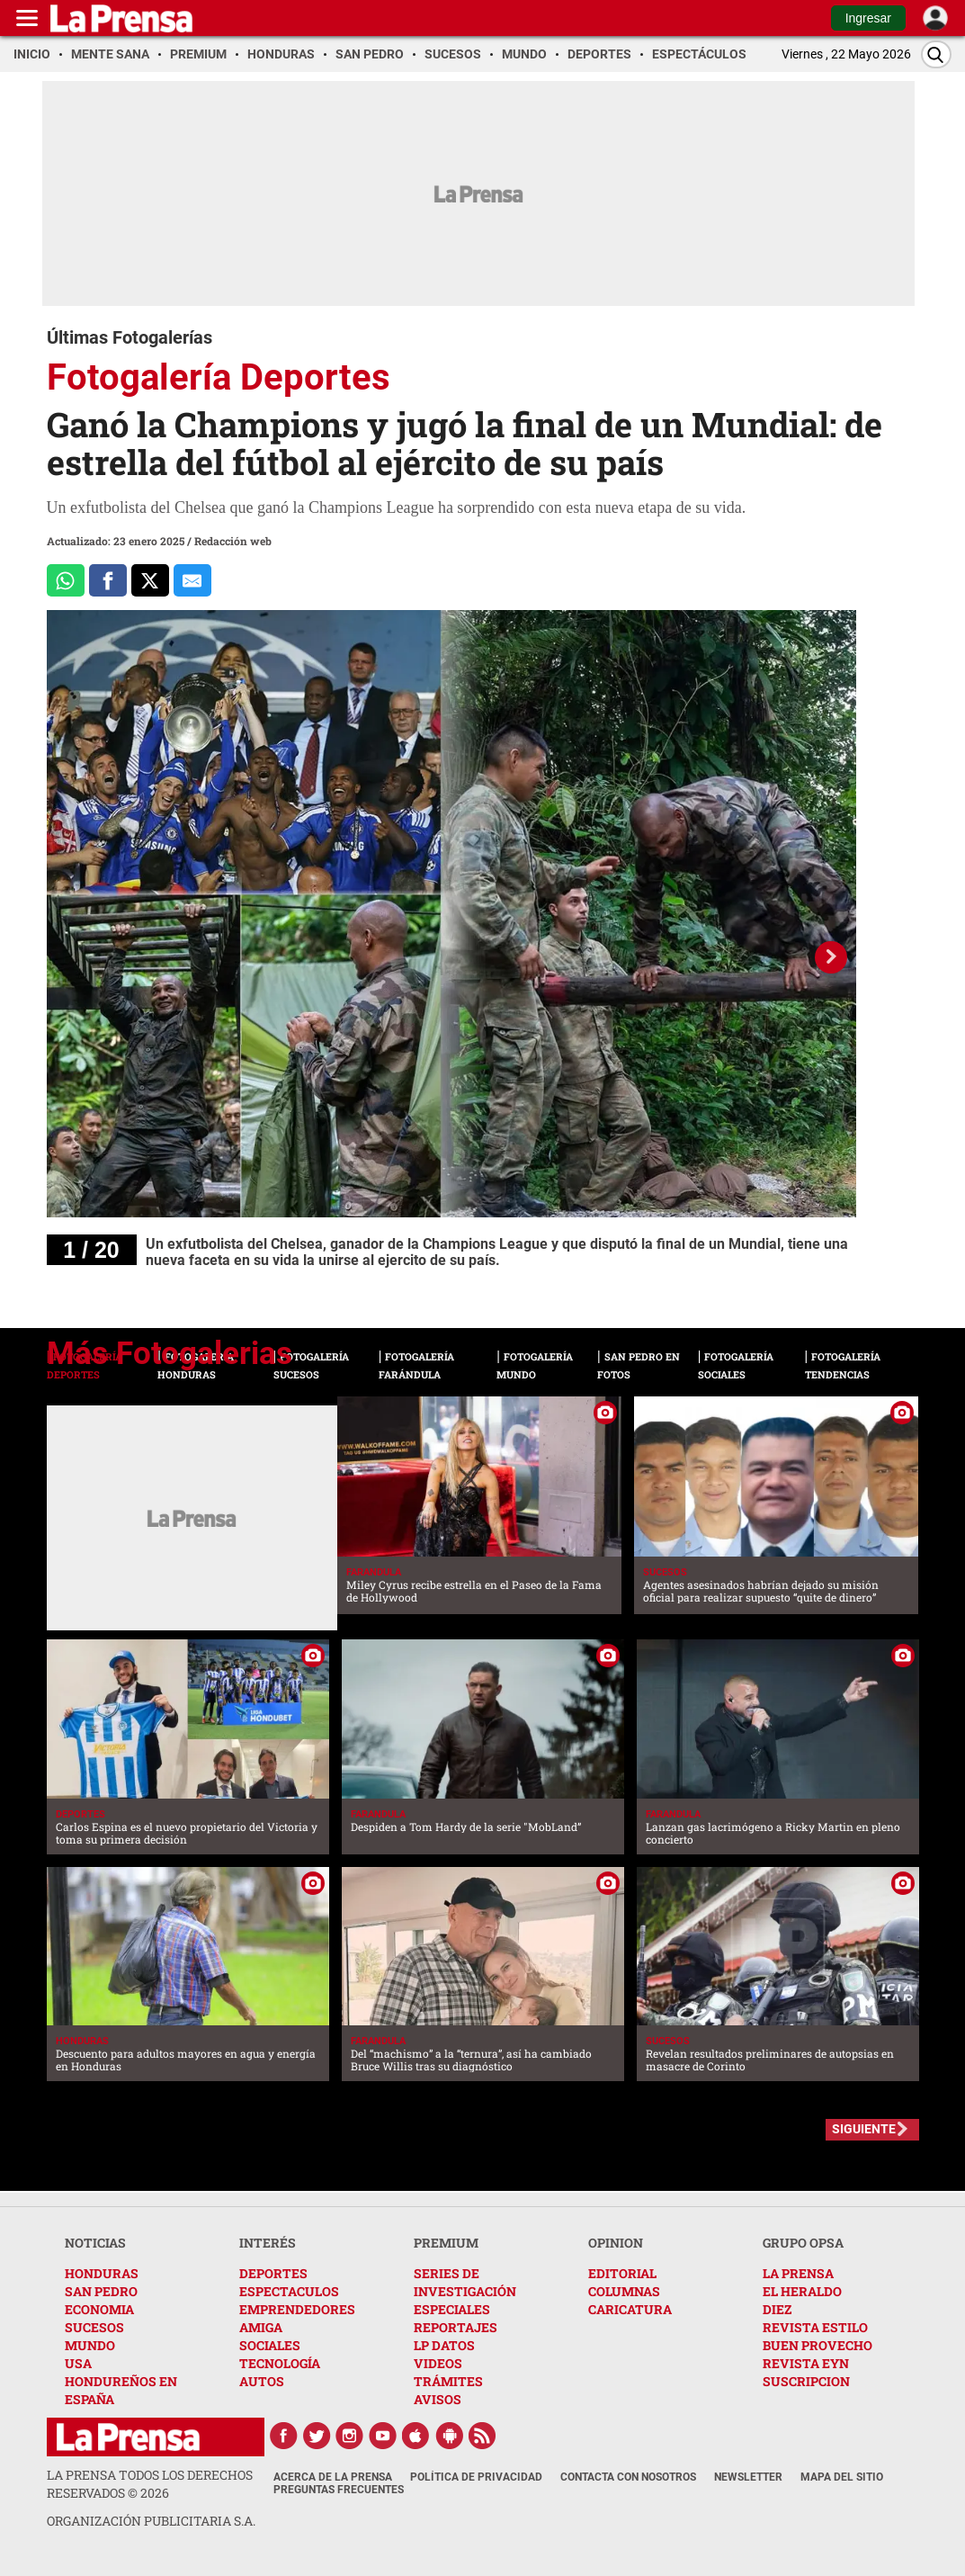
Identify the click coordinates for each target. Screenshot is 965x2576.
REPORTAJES (455, 2327)
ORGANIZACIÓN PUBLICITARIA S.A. (151, 2520)
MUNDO (90, 2345)
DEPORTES (273, 2273)
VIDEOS (438, 2363)
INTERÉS (267, 2242)
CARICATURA (630, 2309)
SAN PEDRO (101, 2291)
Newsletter (748, 2477)
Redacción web (233, 541)
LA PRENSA (798, 2273)
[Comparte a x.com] (150, 580)
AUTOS (261, 2381)
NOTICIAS (95, 2242)
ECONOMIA (99, 2309)
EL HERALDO (802, 2291)
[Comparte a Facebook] (108, 580)
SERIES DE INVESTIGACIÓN (465, 2282)
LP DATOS (444, 2345)
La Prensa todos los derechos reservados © (150, 2483)
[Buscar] (936, 54)
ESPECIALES (452, 2309)
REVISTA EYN (806, 2363)
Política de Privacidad (476, 2477)
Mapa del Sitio (841, 2477)
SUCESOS (94, 2327)
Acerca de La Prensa (332, 2477)
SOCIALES (269, 2345)
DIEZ (777, 2309)
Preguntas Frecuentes (338, 2489)
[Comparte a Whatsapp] (66, 580)
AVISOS (437, 2399)
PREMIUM (446, 2242)
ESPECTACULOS (289, 2291)
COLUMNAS (624, 2291)
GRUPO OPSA (803, 2242)
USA (78, 2363)
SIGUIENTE (864, 2129)
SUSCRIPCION (806, 2381)
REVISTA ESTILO (815, 2327)
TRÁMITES (448, 2381)
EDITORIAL (622, 2273)
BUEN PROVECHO (817, 2345)
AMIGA (260, 2327)
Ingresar (868, 18)
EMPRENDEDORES (297, 2309)
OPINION (615, 2242)
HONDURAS (101, 2273)
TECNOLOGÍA (279, 2363)
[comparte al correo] (192, 580)
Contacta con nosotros (628, 2477)
